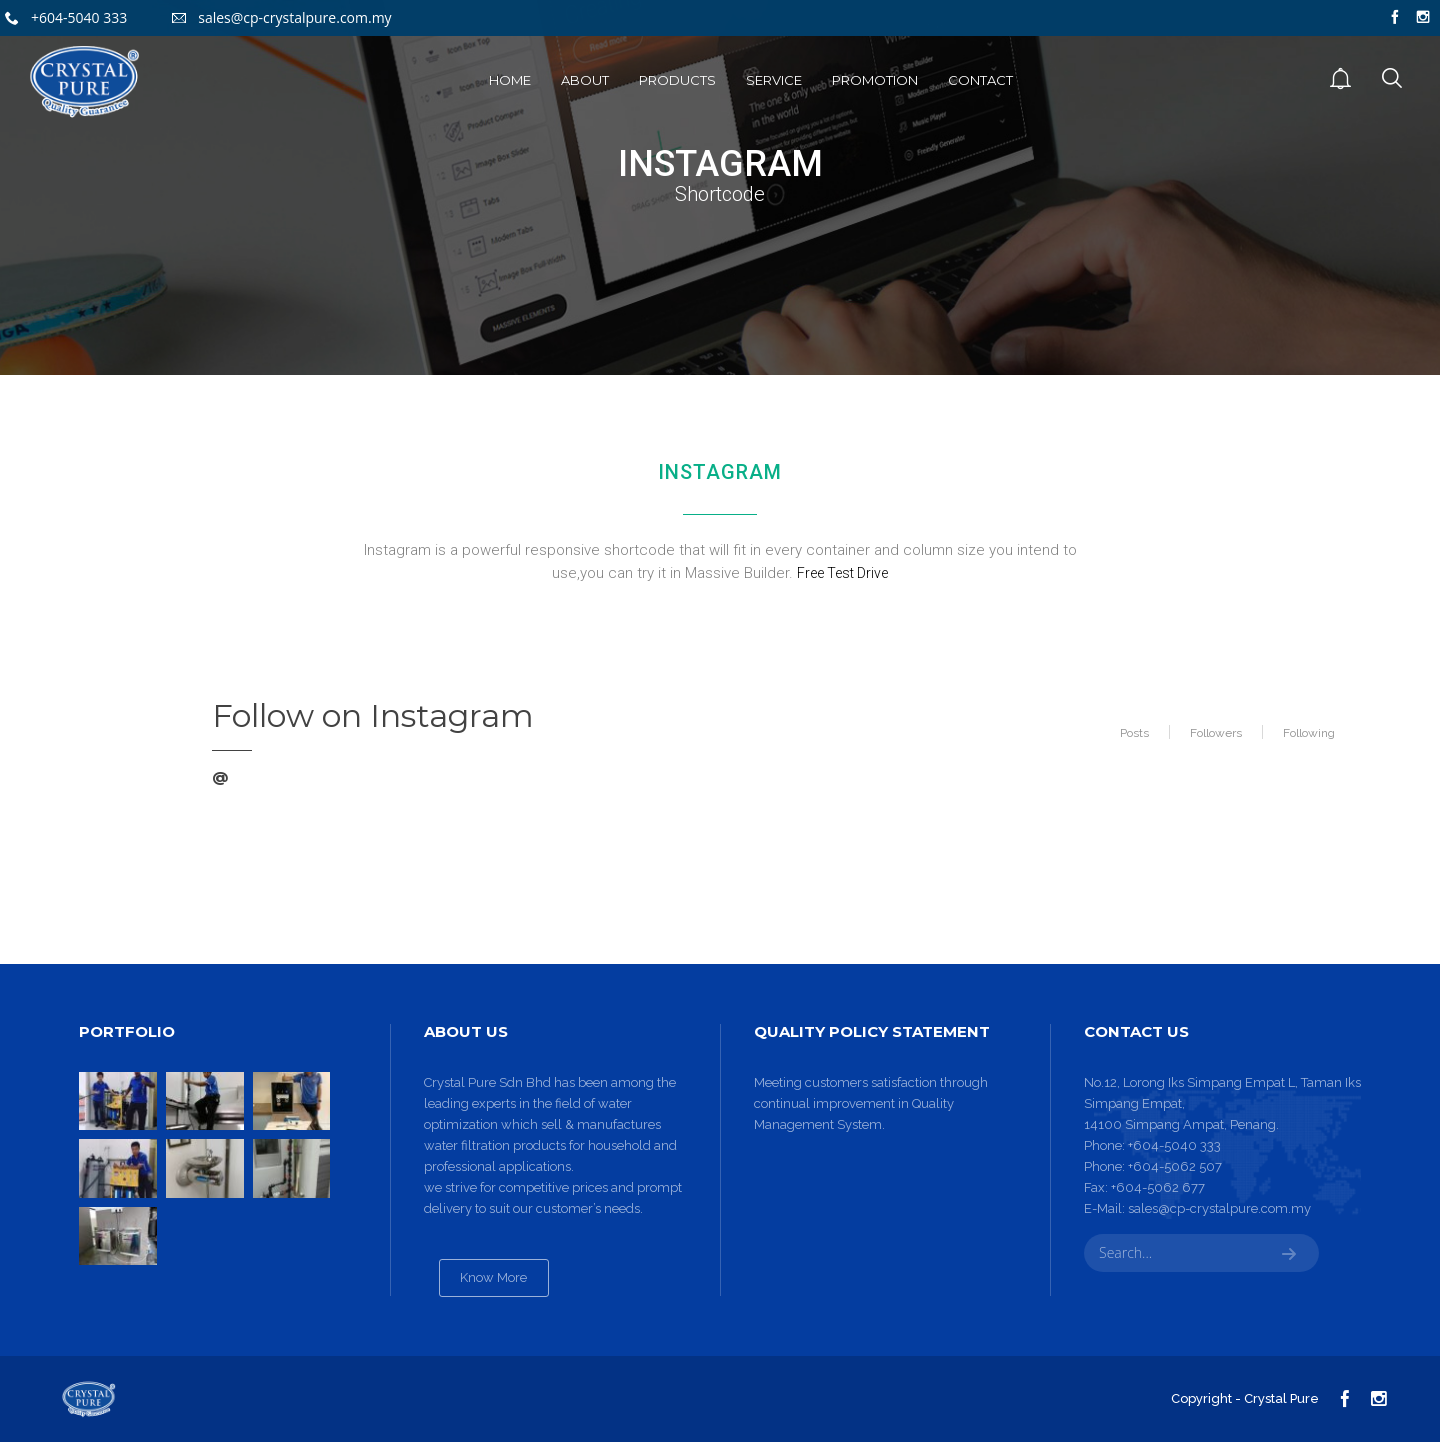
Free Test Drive (842, 573)
